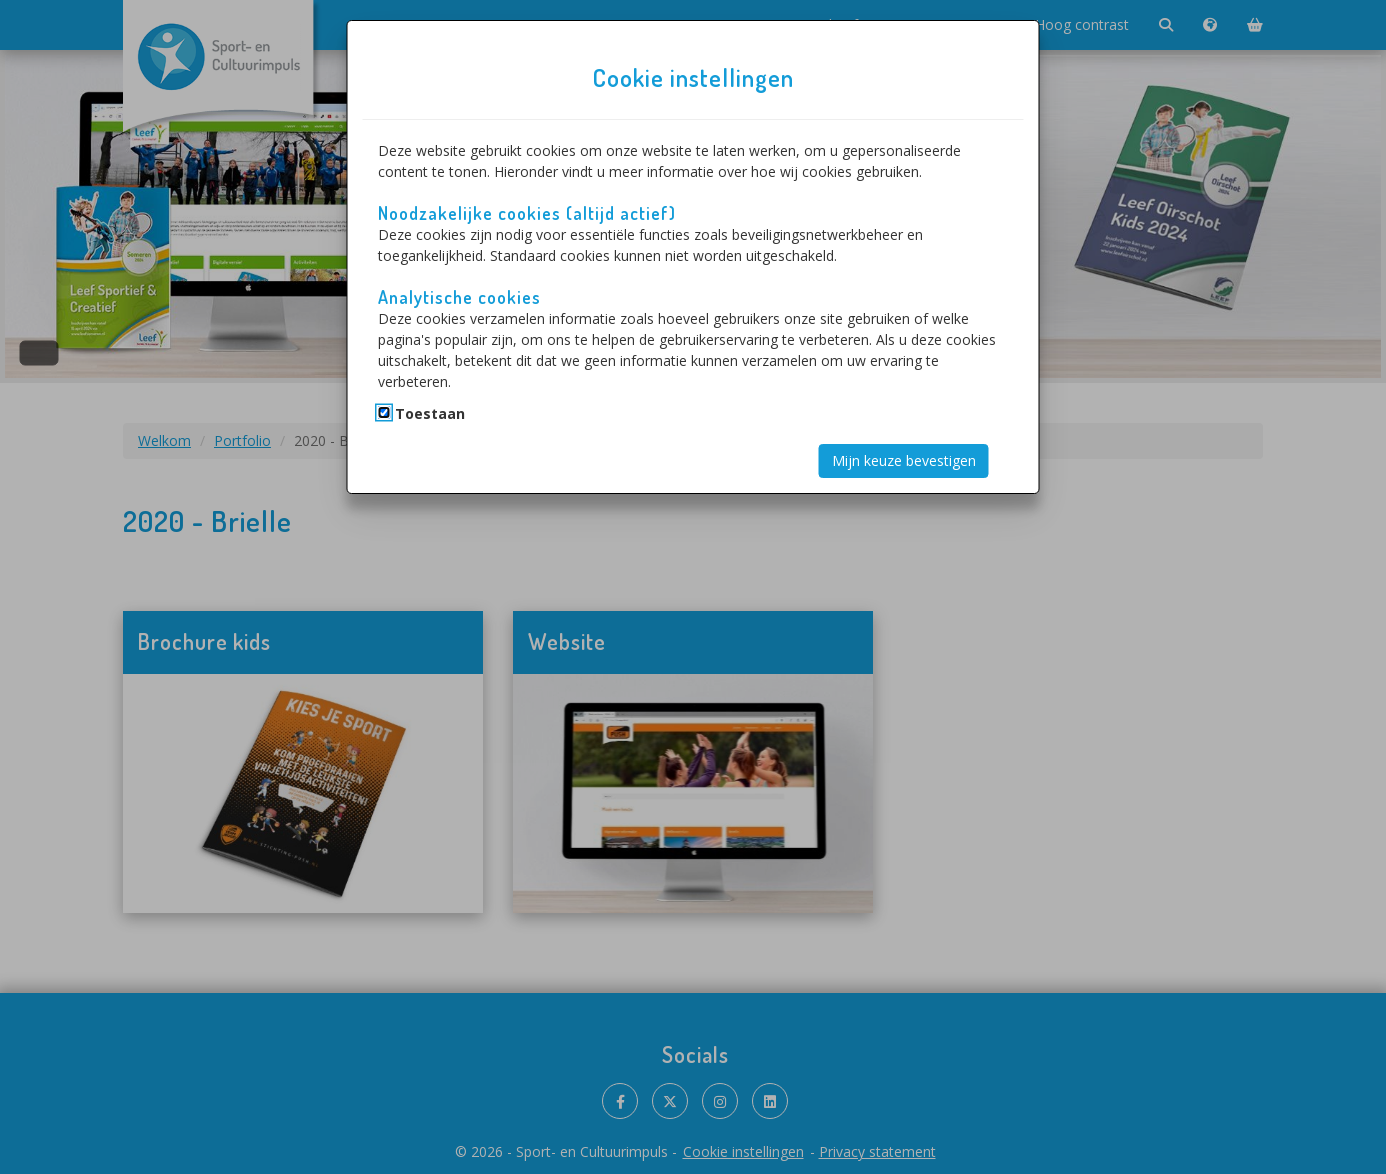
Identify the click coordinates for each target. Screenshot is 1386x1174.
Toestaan (430, 413)
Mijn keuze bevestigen (904, 460)
